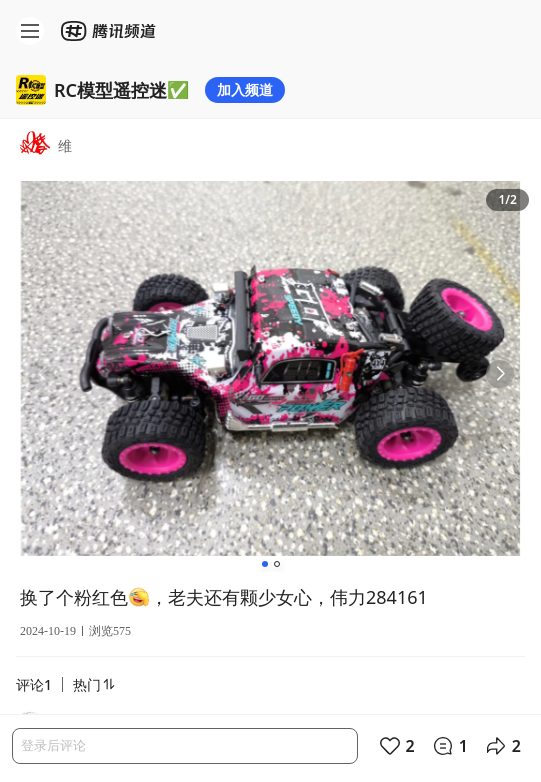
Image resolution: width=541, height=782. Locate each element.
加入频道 (245, 89)
